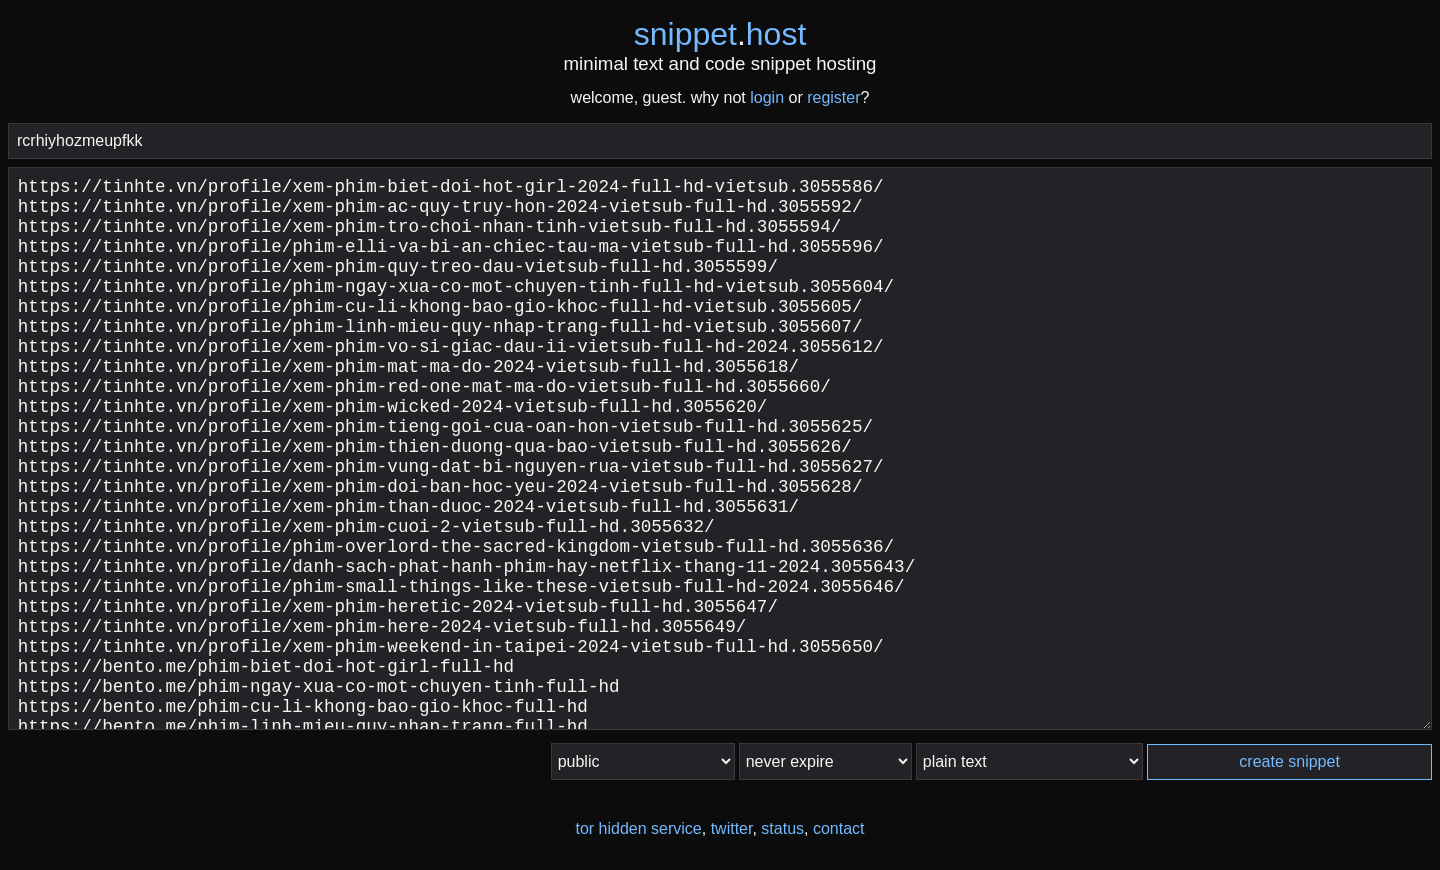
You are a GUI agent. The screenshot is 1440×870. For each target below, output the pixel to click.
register (833, 97)
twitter (732, 828)
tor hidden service (638, 828)
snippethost (720, 34)
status (782, 828)
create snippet (1289, 761)
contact (839, 828)
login (767, 97)
